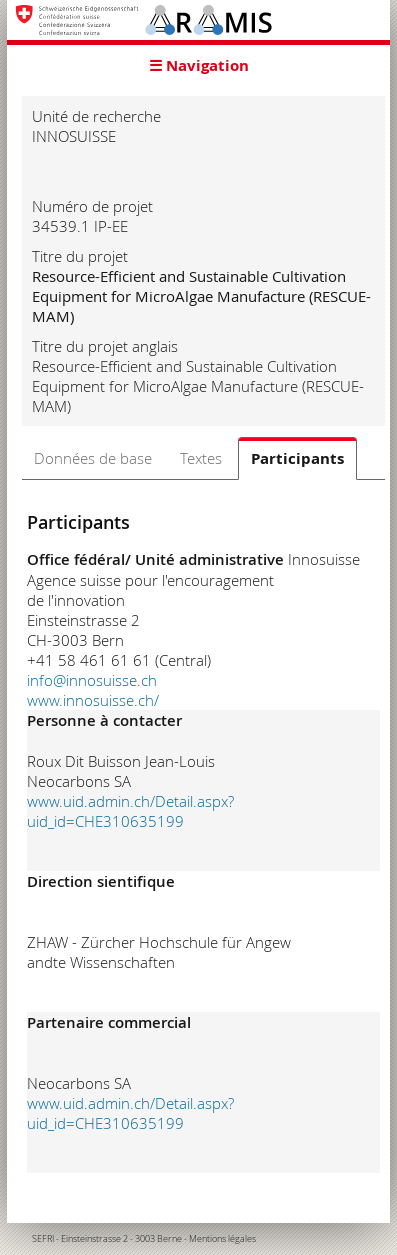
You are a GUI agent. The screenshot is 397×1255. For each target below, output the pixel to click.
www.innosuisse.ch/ (93, 700)
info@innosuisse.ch (92, 680)
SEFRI (43, 1239)
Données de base (93, 458)
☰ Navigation (199, 65)
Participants (297, 458)
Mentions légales (222, 1239)
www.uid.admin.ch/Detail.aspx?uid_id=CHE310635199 (130, 811)
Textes (201, 458)
